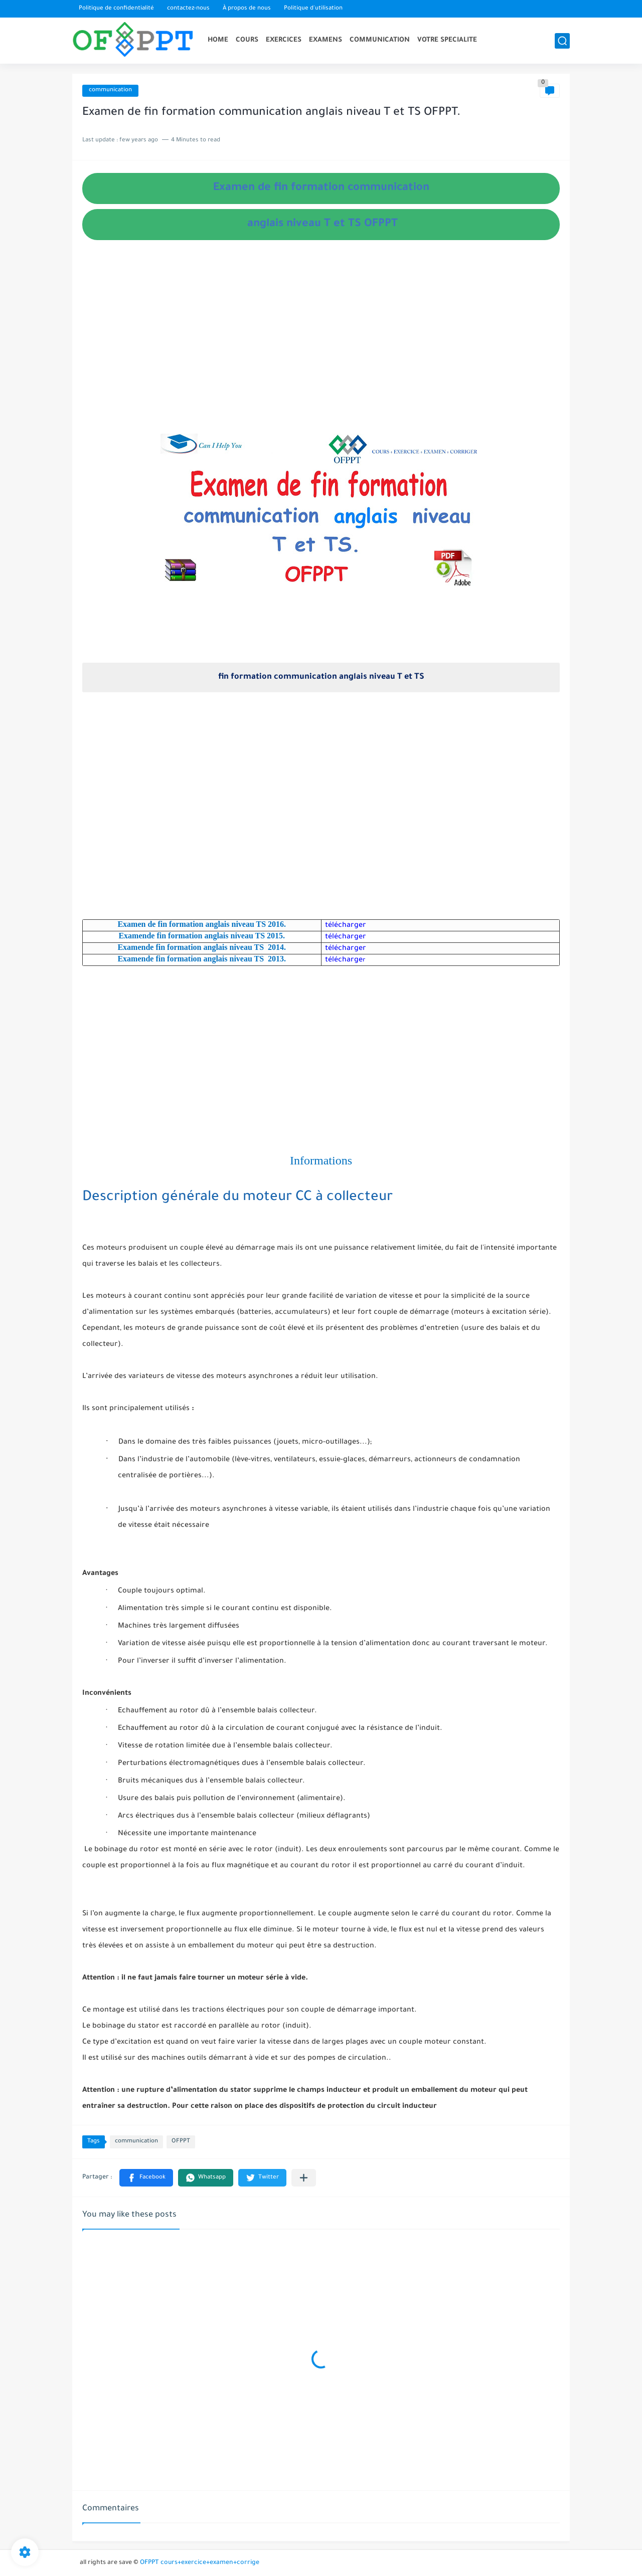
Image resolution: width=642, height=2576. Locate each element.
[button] (146, 2178)
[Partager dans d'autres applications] (303, 2178)
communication (110, 90)
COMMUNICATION (380, 40)
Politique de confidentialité (116, 9)
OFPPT (181, 2141)
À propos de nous (247, 9)
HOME (218, 40)
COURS (247, 40)
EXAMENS (325, 40)
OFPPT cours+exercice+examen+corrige (199, 2562)
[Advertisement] (321, 347)
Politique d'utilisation (313, 9)
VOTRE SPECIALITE (447, 40)
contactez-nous (188, 9)
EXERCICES (283, 40)
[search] (562, 41)
